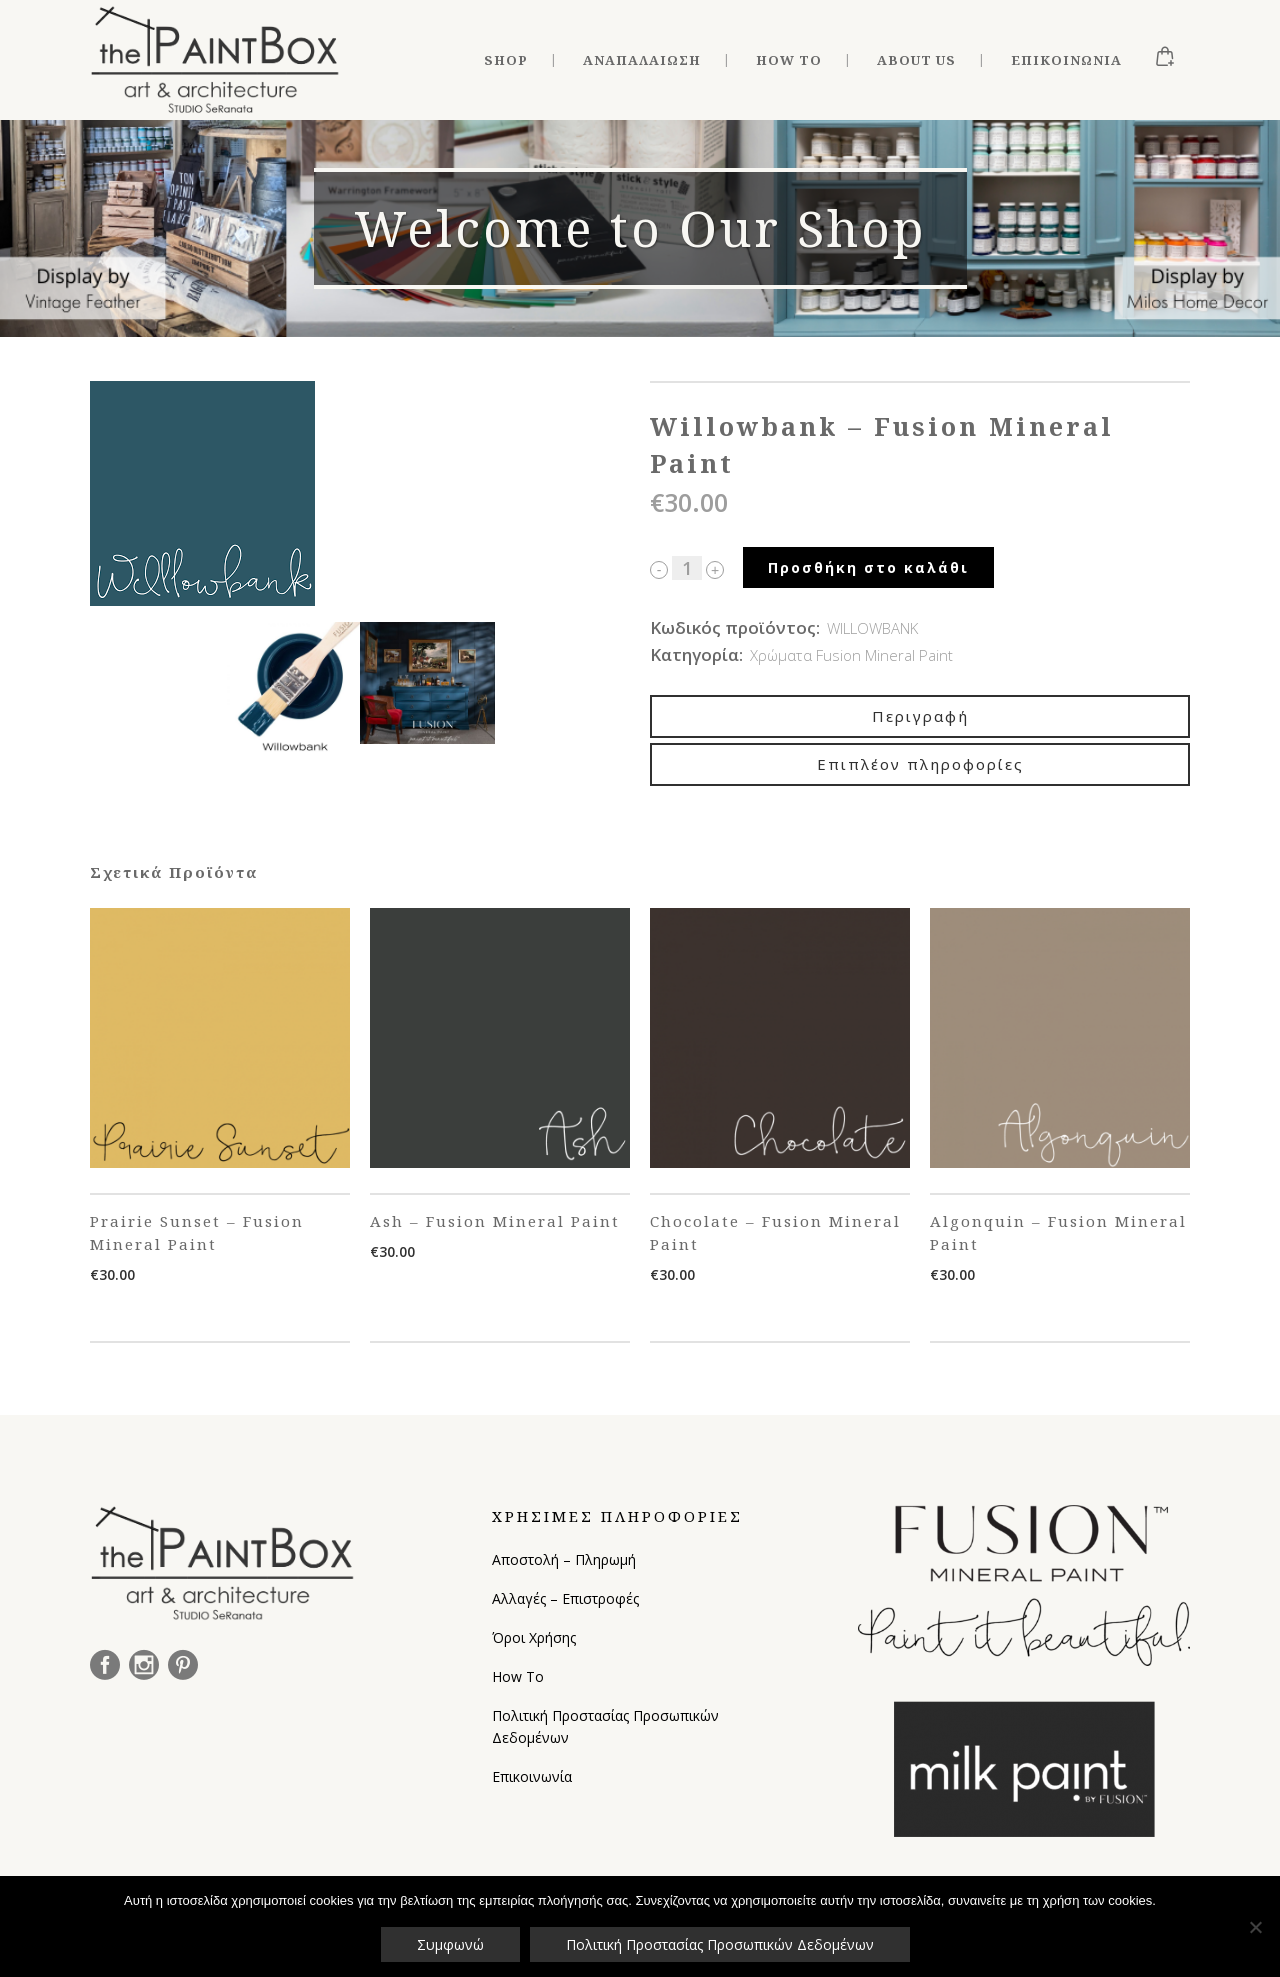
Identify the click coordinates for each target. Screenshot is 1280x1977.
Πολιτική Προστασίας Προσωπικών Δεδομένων (605, 1726)
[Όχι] (1255, 1927)
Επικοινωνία (532, 1776)
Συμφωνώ (450, 1944)
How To (518, 1676)
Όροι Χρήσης (534, 1637)
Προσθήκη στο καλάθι (868, 567)
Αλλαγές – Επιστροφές (565, 1598)
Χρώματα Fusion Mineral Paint (851, 655)
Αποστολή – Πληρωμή (564, 1559)
